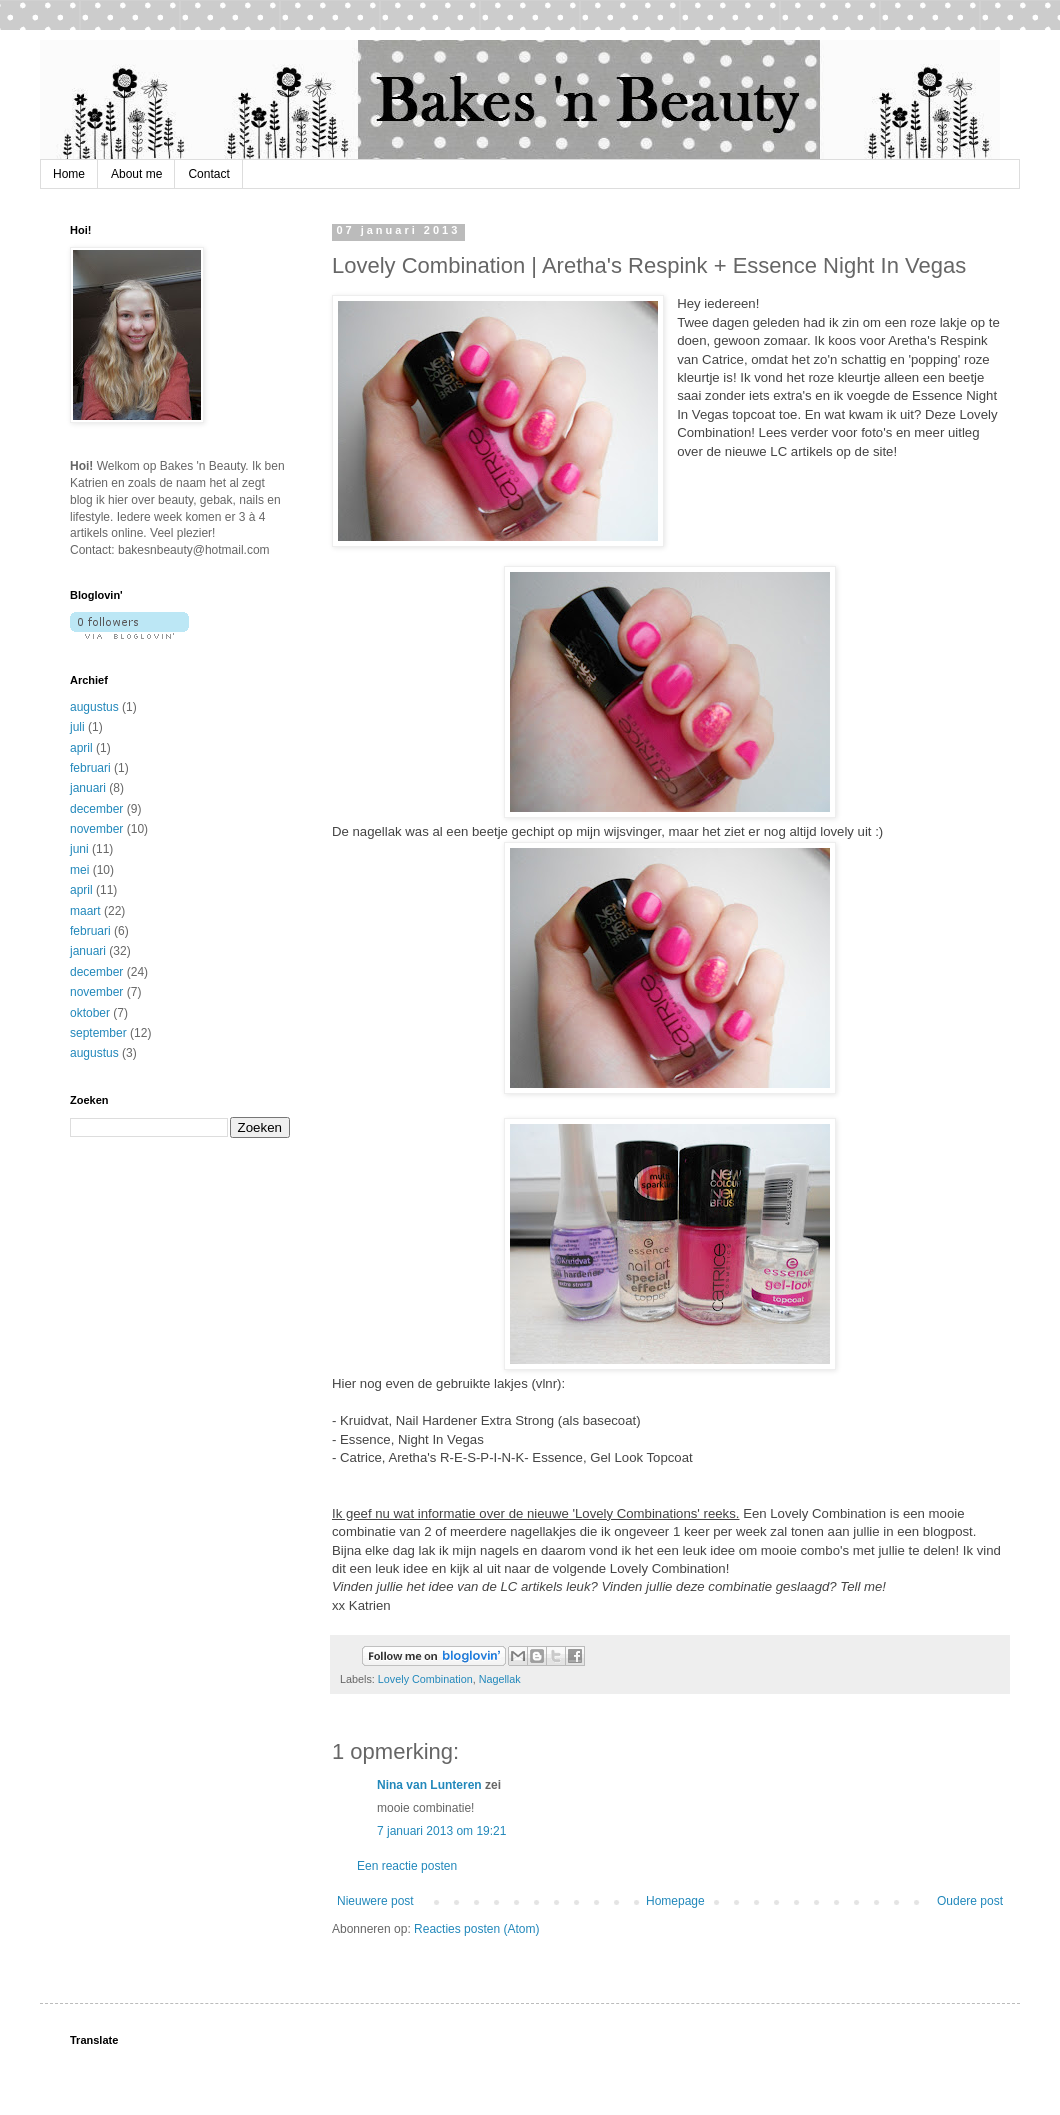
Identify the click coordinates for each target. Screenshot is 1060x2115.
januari (88, 788)
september (98, 1033)
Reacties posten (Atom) (476, 1929)
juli (77, 727)
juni (79, 849)
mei (79, 870)
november (96, 829)
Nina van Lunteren (429, 1785)
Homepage (675, 1901)
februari (90, 768)
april (81, 748)
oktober (90, 1013)
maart (85, 911)
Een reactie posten (407, 1866)
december (96, 809)
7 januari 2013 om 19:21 (441, 1831)
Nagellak (500, 1679)
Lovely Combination (425, 1679)
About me (136, 174)
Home (69, 174)
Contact (208, 174)
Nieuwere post (375, 1901)
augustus (94, 707)
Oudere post (970, 1901)
